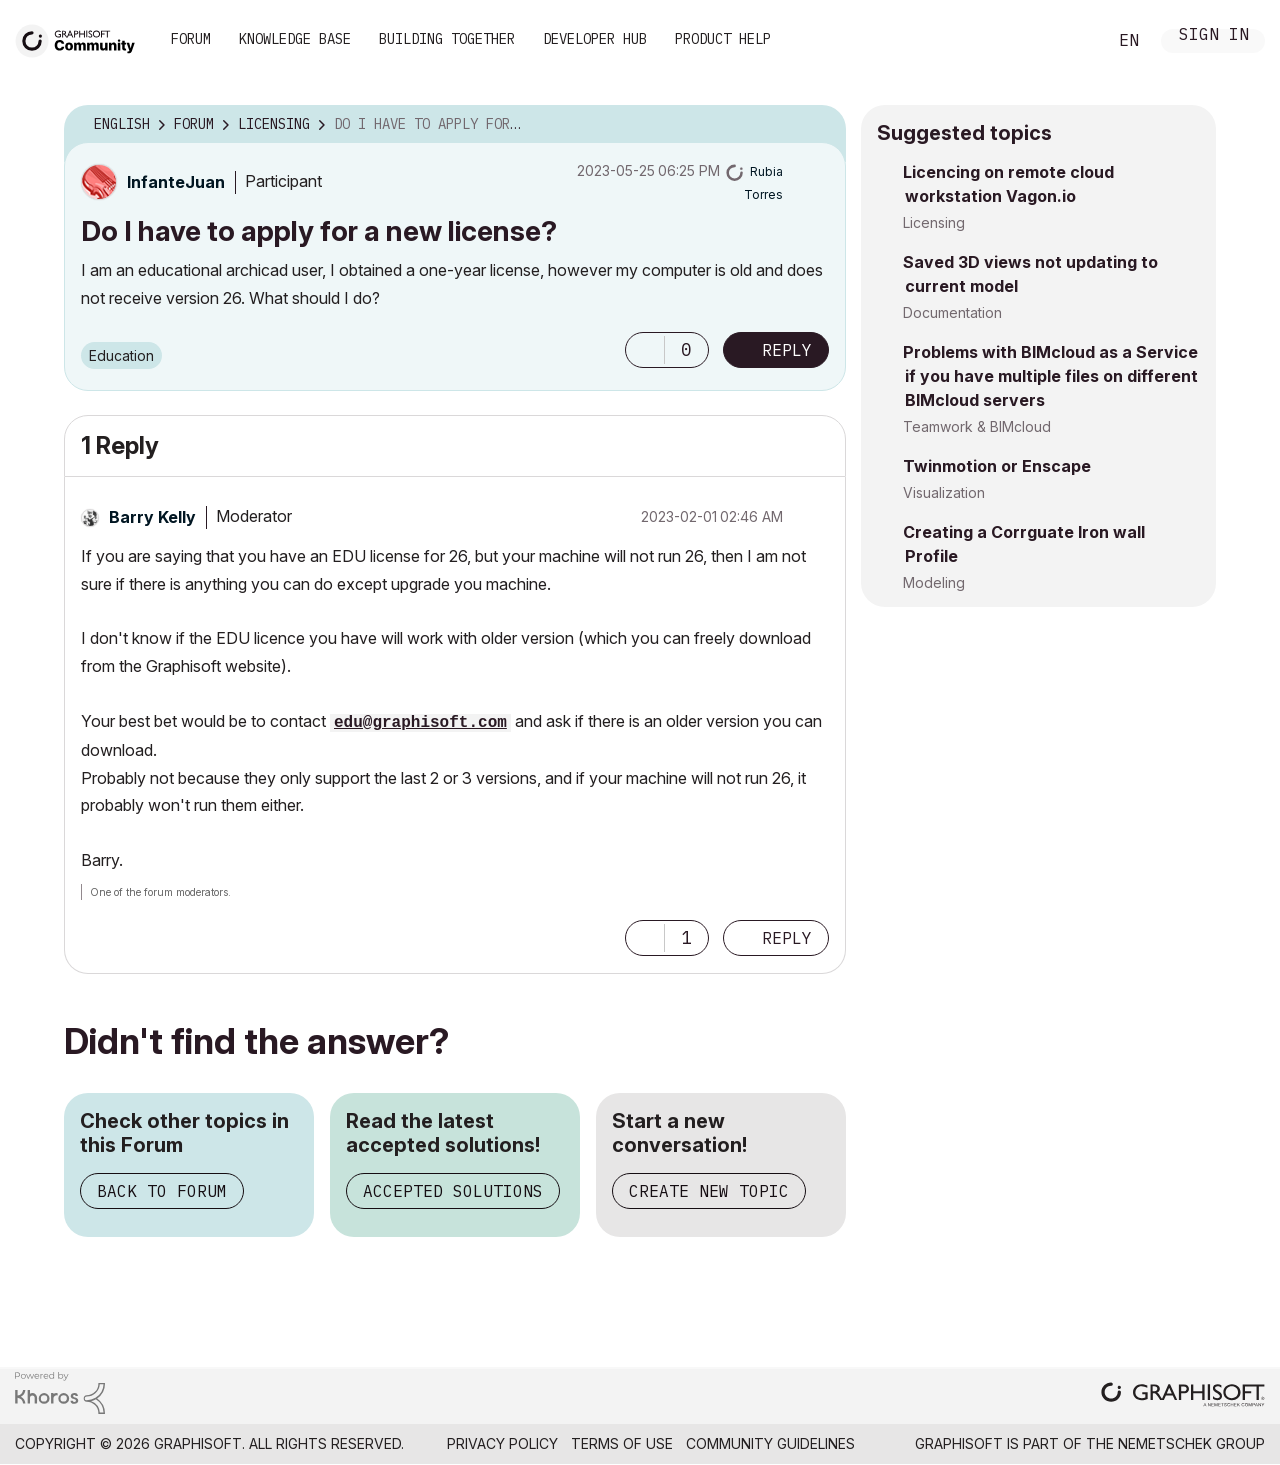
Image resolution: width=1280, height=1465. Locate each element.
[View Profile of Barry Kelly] (152, 517)
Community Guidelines (770, 1443)
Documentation (952, 312)
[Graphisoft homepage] (1183, 1396)
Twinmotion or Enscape (997, 466)
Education (121, 355)
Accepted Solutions (453, 1191)
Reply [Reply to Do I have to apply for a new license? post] (787, 350)
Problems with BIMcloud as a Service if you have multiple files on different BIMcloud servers (1050, 376)
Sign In (1214, 36)
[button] (645, 350)
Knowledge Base (295, 39)
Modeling (934, 582)
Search (1069, 41)
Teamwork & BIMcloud (977, 426)
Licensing (934, 222)
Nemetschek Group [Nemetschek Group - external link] (1191, 1443)
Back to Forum (162, 1191)
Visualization (944, 492)
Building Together (447, 39)
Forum (191, 39)
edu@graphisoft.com (420, 723)
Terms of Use (622, 1443)
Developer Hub (595, 39)
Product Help (723, 39)
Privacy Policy (502, 1443)
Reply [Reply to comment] (787, 938)
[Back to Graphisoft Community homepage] (82, 38)
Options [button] (818, 125)
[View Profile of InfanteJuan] (176, 182)
